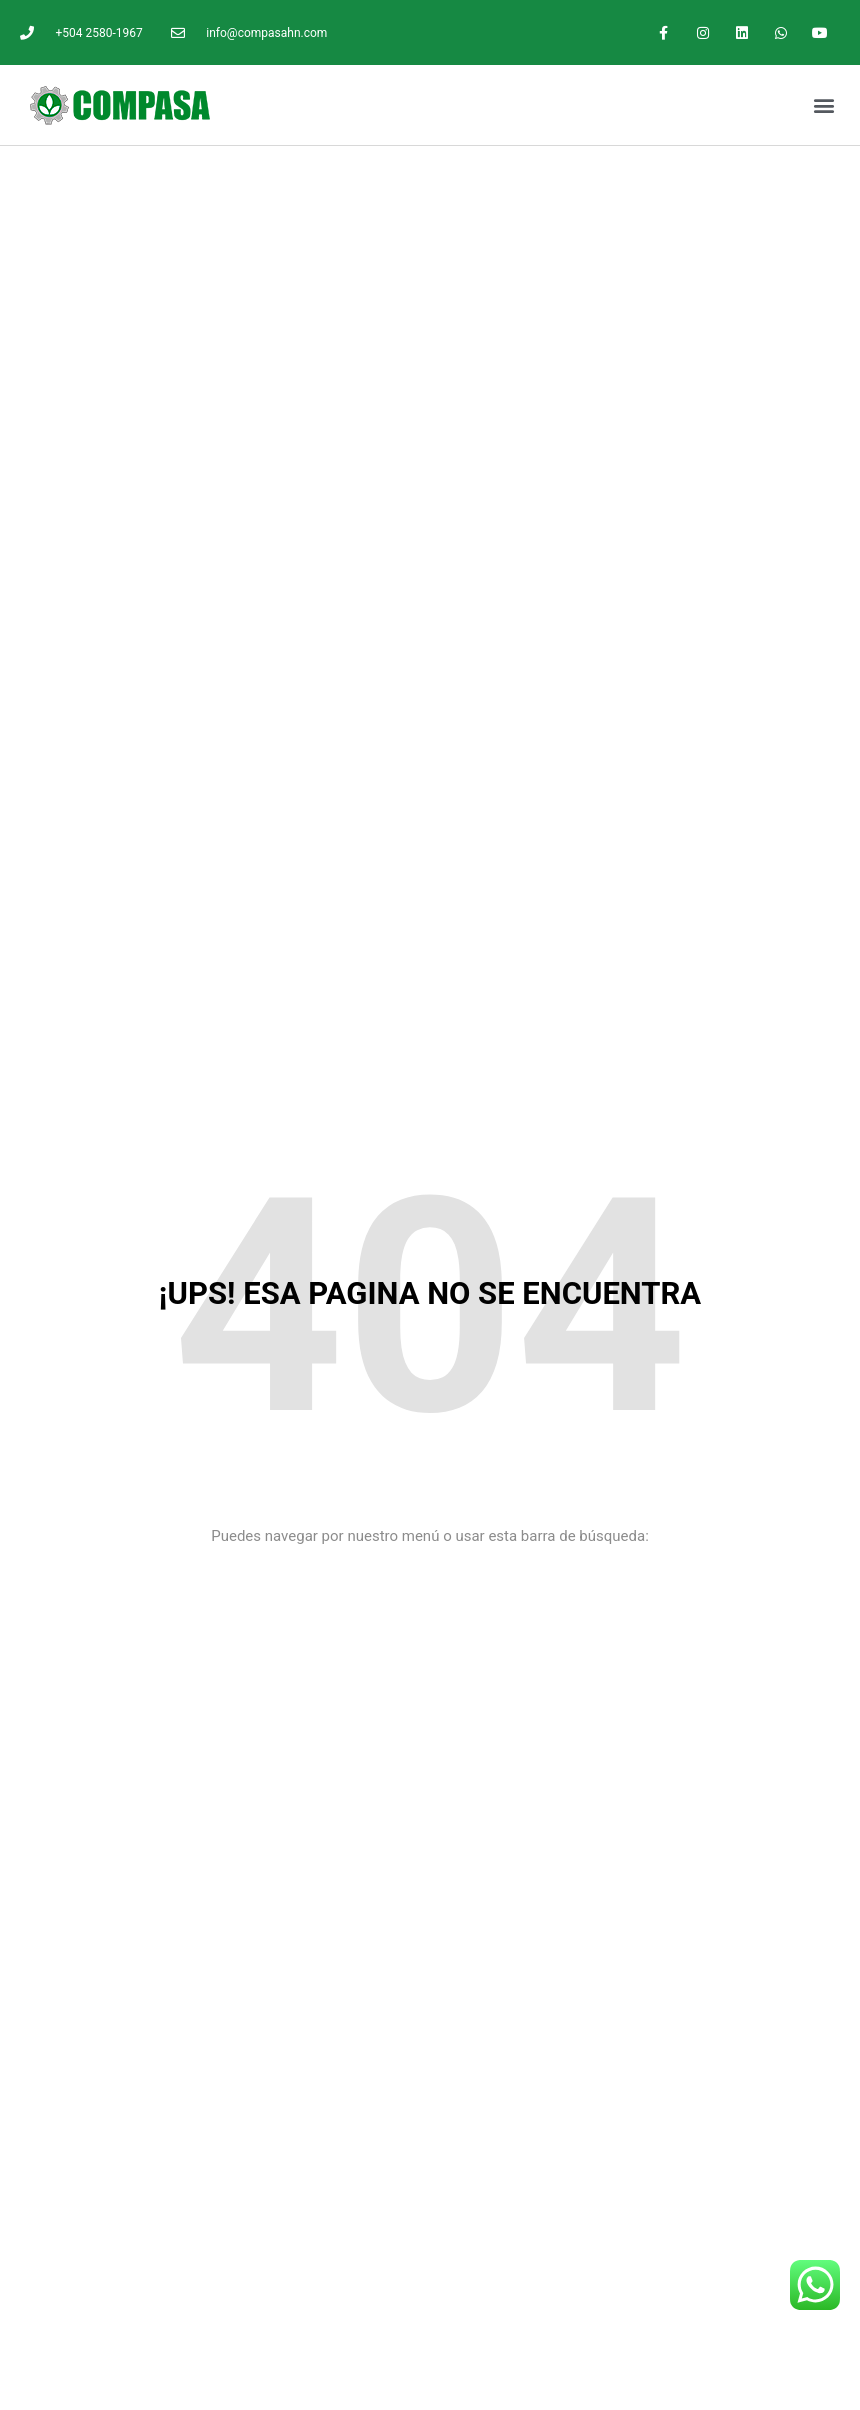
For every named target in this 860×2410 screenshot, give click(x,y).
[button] (823, 105)
